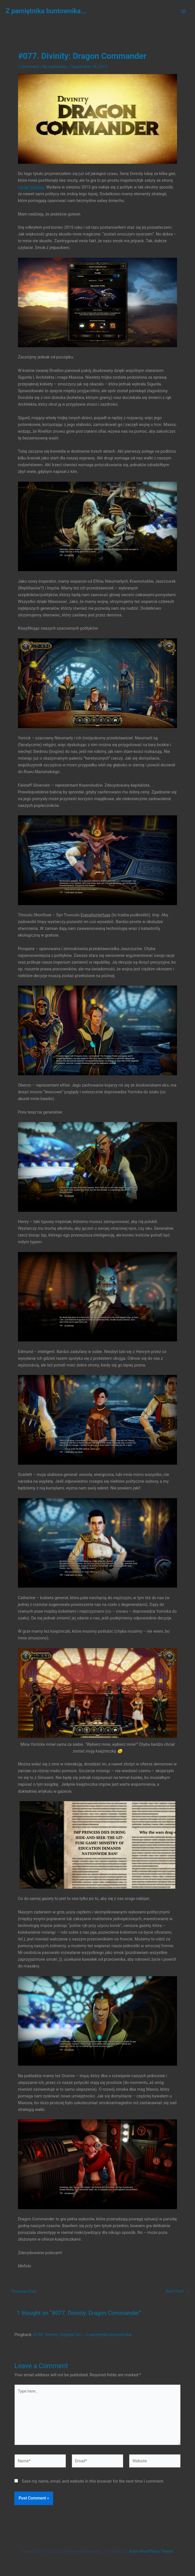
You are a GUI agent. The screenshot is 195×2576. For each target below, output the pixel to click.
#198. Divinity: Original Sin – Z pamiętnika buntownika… (83, 2334)
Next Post (177, 2291)
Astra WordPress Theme (151, 2551)
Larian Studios (31, 187)
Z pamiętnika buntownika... (46, 11)
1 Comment (28, 66)
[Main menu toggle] (183, 11)
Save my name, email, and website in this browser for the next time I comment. (93, 2481)
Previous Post (21, 2291)
